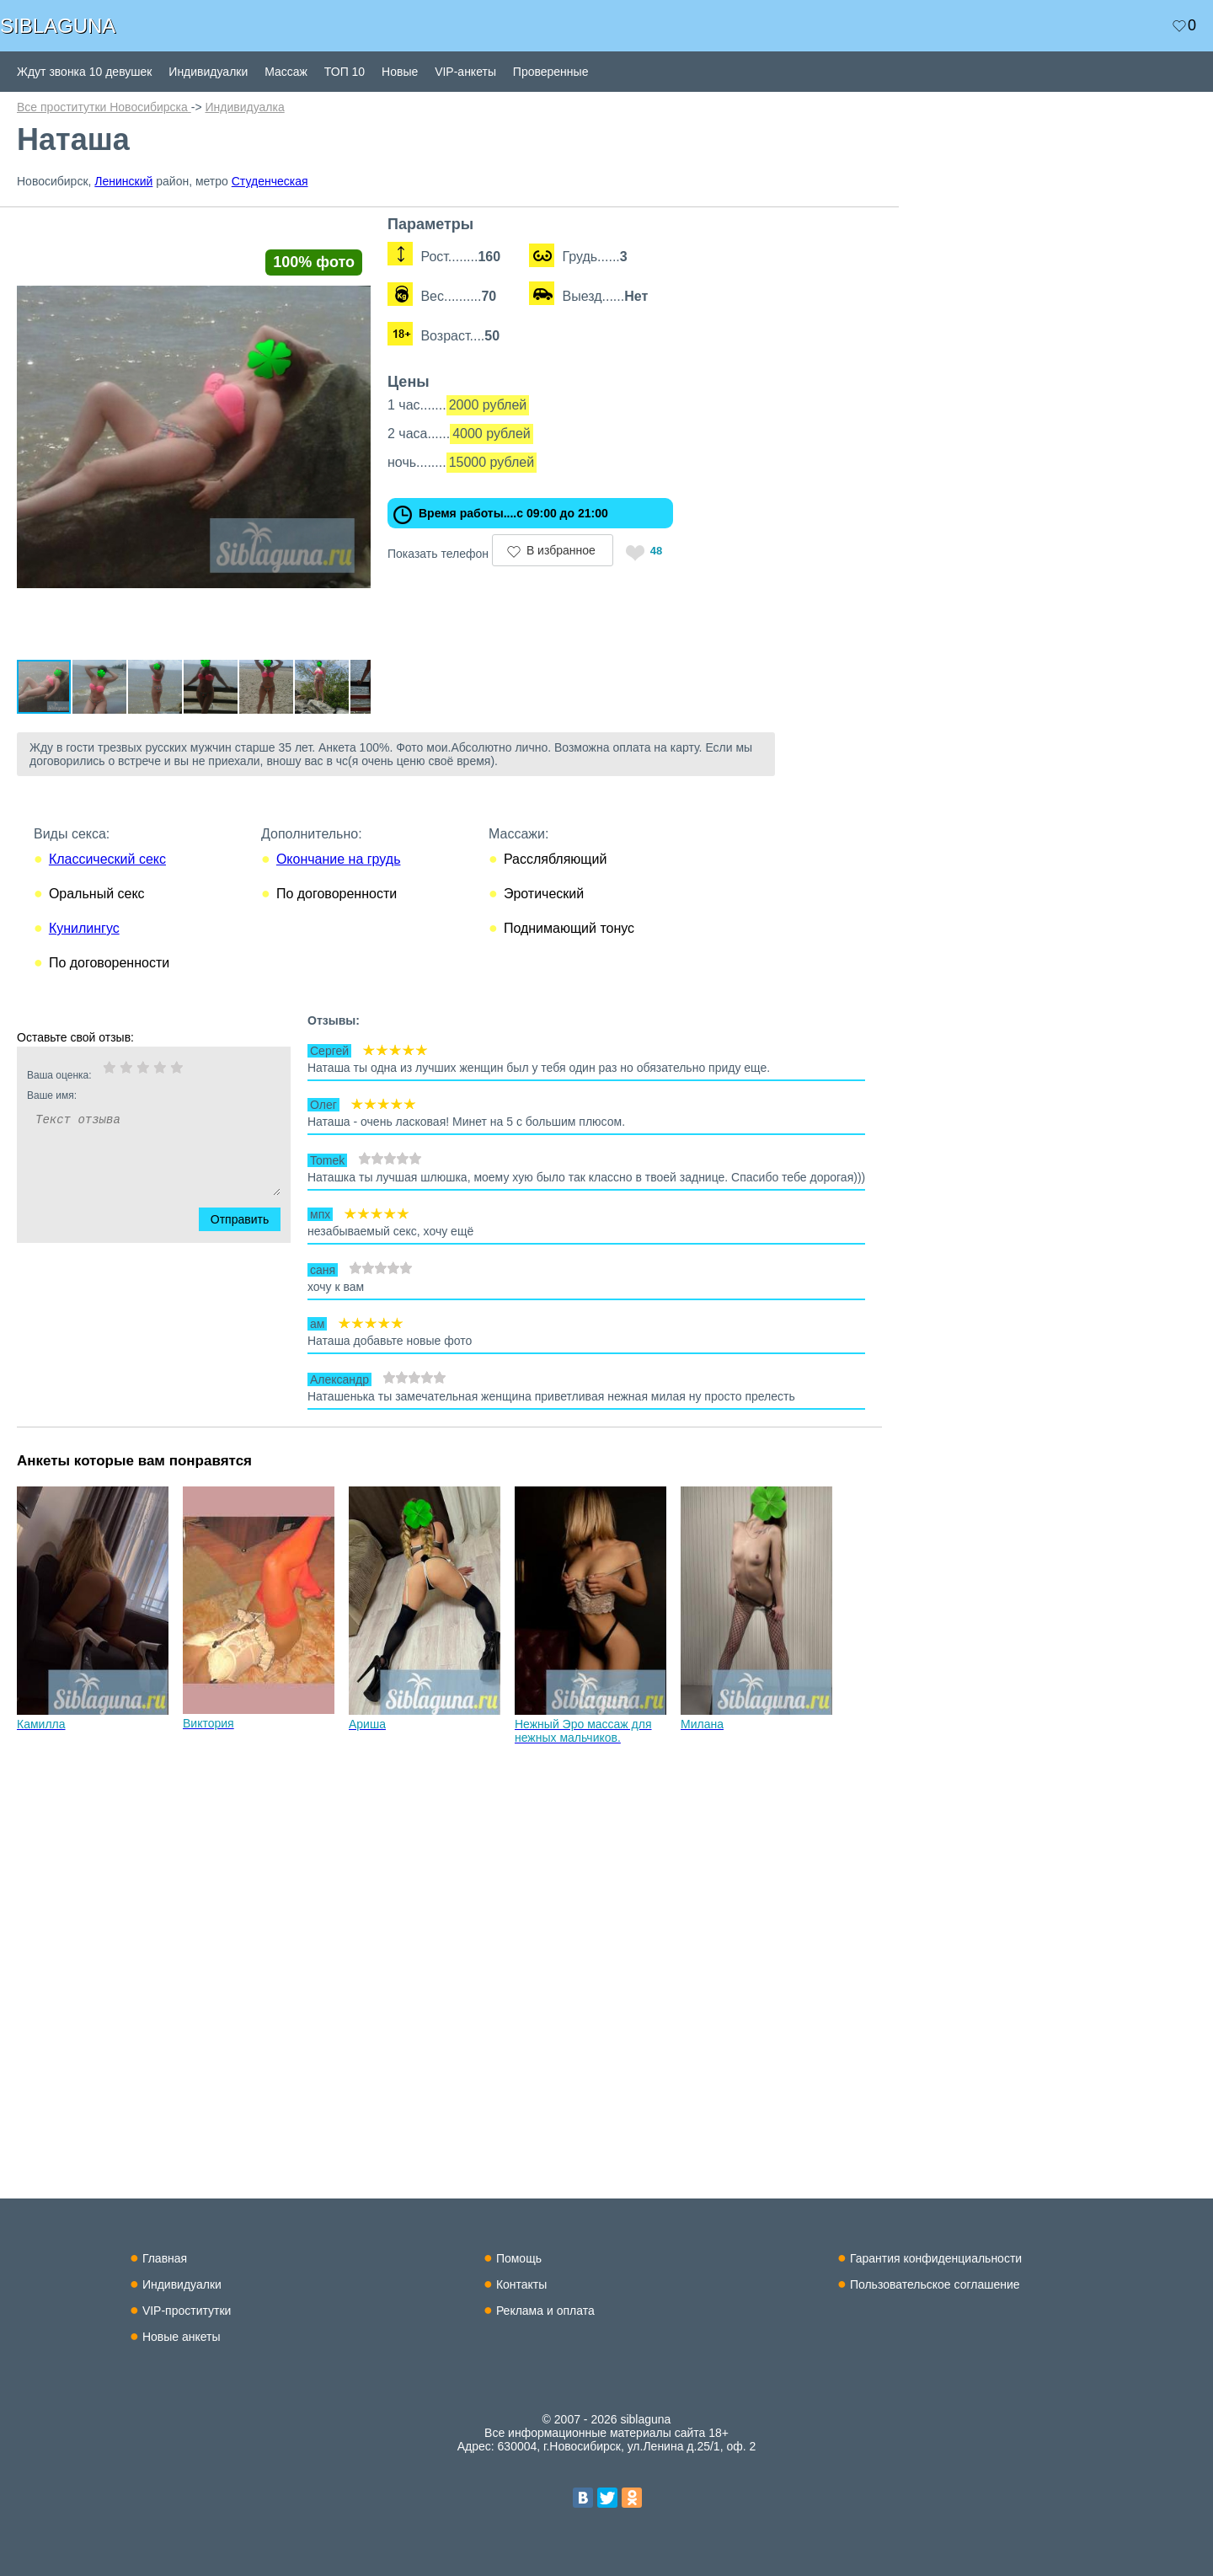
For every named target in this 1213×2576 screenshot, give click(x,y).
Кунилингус (84, 960)
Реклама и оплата (545, 2310)
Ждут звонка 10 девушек (84, 71)
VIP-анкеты (465, 71)
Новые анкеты (181, 2336)
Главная (164, 2258)
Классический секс (107, 891)
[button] (380, 230)
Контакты (521, 2284)
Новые (400, 71)
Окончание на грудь (338, 891)
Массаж (286, 71)
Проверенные (551, 71)
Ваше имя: (131, 1127)
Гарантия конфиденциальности (936, 2258)
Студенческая (270, 181)
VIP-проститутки (187, 2310)
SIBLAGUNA (57, 25)
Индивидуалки (208, 71)
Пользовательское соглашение (935, 2284)
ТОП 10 (344, 71)
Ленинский (123, 181)
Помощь (519, 2258)
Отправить (250, 1251)
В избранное (586, 550)
